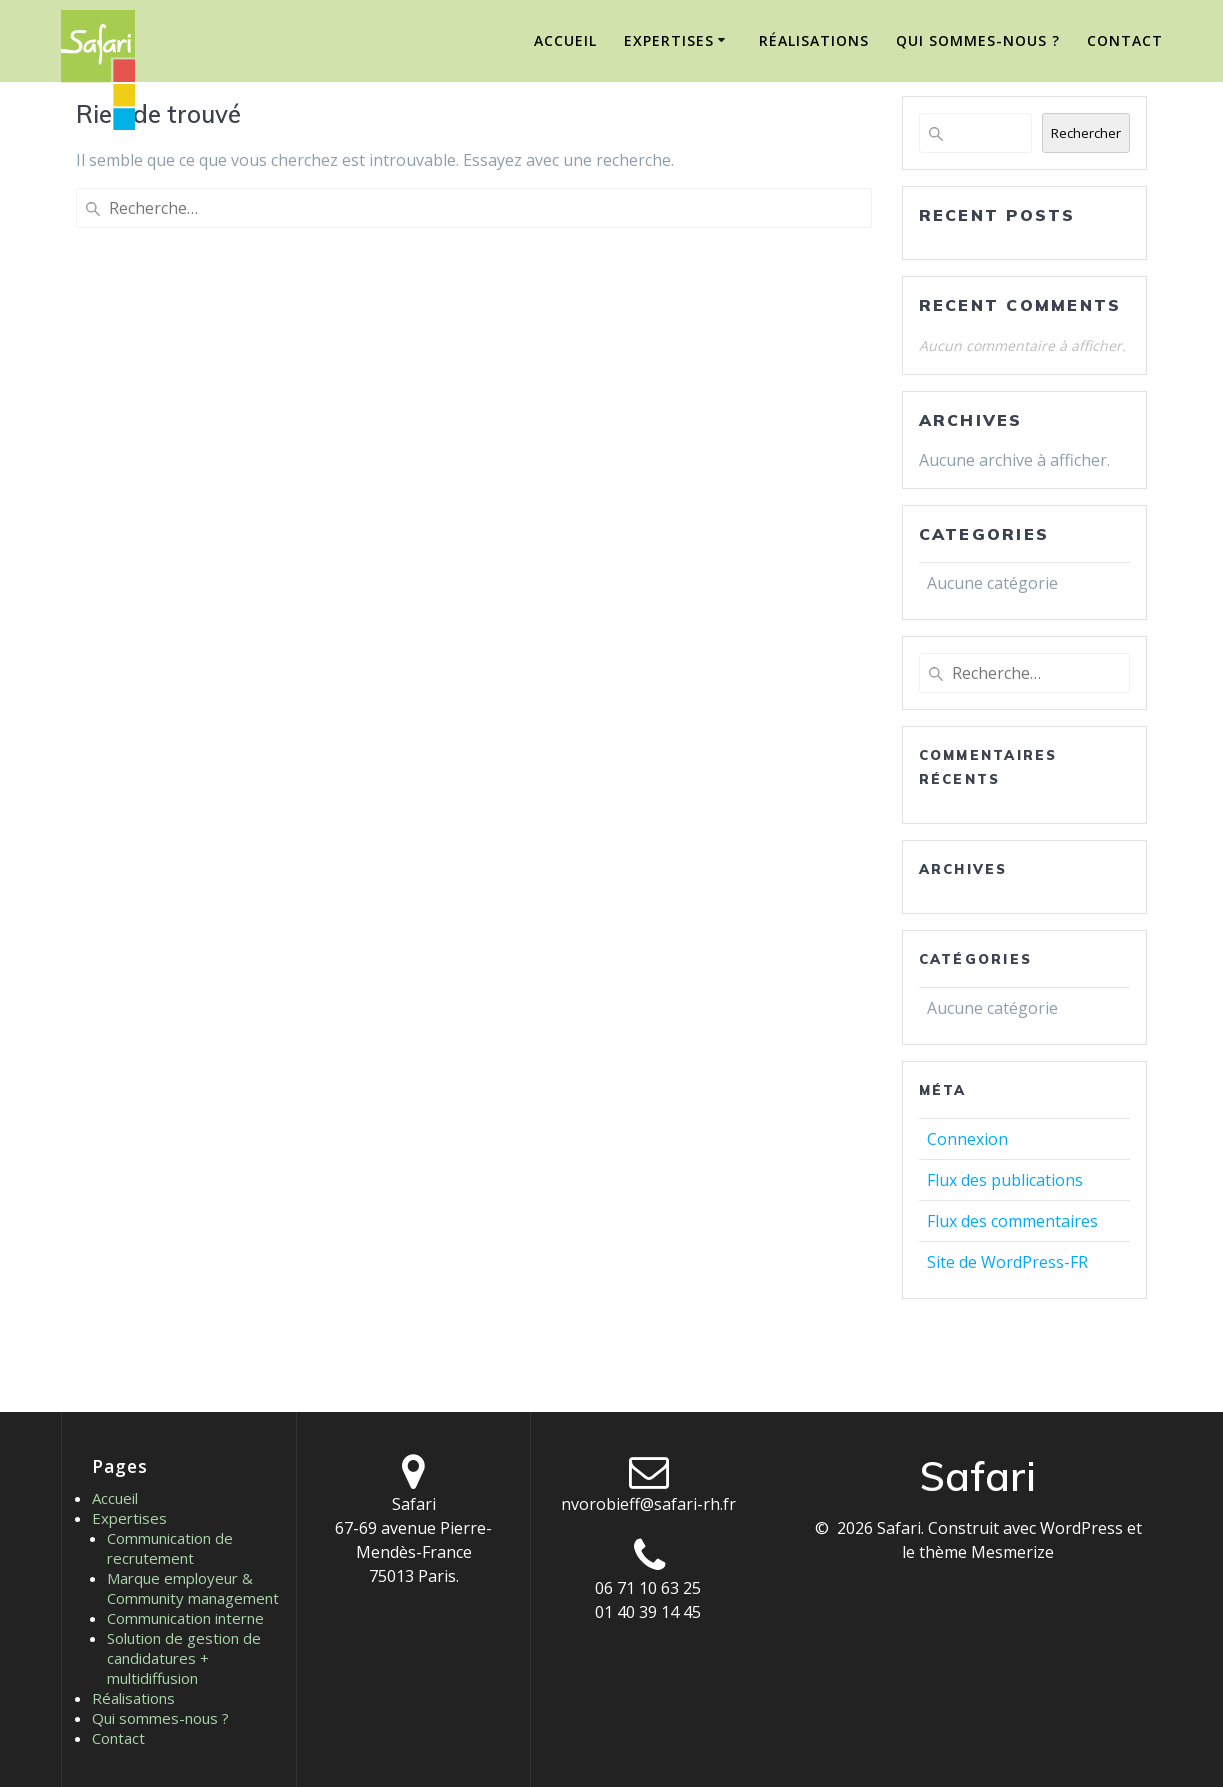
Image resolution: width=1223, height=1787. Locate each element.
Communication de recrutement (170, 1548)
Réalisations (814, 40)
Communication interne (185, 1618)
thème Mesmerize (986, 1552)
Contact (1125, 40)
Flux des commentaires (1012, 1221)
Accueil (565, 40)
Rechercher (1086, 133)
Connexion (967, 1139)
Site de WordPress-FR (1007, 1262)
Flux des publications (1005, 1180)
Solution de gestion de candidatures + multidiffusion (184, 1658)
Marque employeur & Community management (193, 1588)
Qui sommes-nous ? (978, 40)
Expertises (669, 40)
